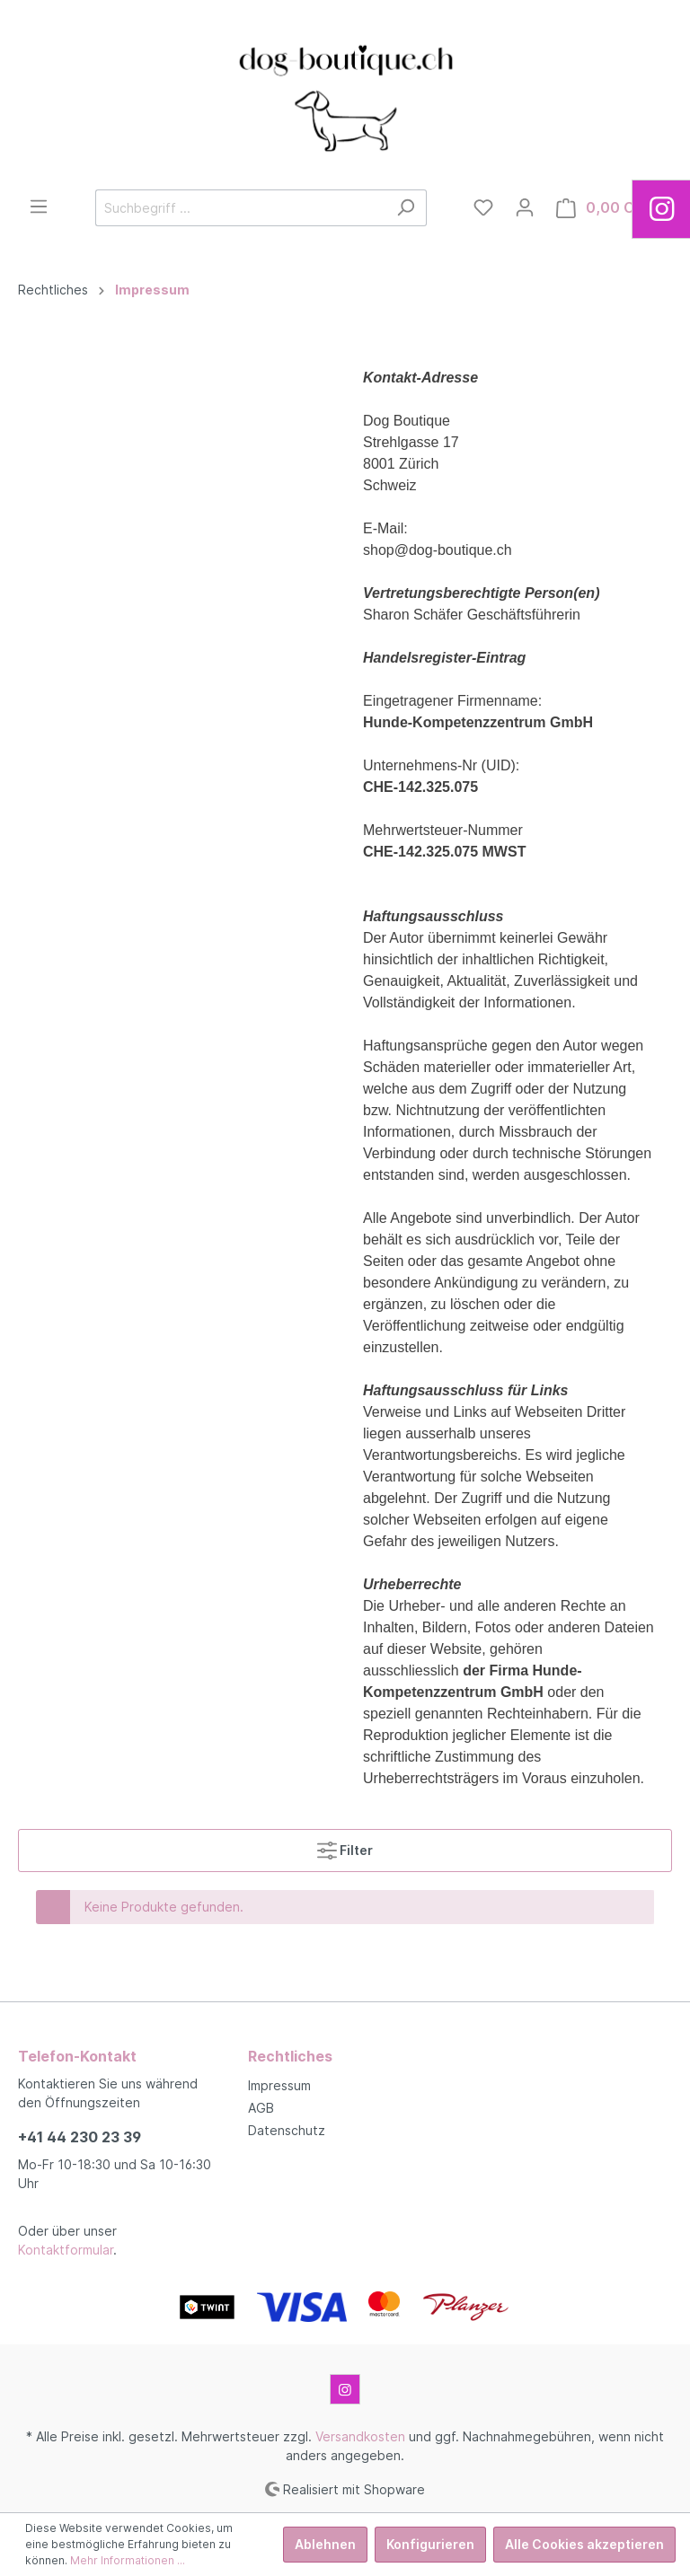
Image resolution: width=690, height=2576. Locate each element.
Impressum (279, 2085)
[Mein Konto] (524, 207)
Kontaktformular (65, 2249)
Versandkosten (360, 2436)
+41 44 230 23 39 (79, 2137)
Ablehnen (325, 2544)
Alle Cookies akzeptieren (584, 2544)
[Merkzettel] (483, 207)
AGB (261, 2107)
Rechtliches (290, 2056)
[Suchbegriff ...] (240, 207)
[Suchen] (406, 207)
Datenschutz (286, 2130)
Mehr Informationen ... (127, 2560)
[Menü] (38, 206)
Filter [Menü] (345, 1846)
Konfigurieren (430, 2544)
